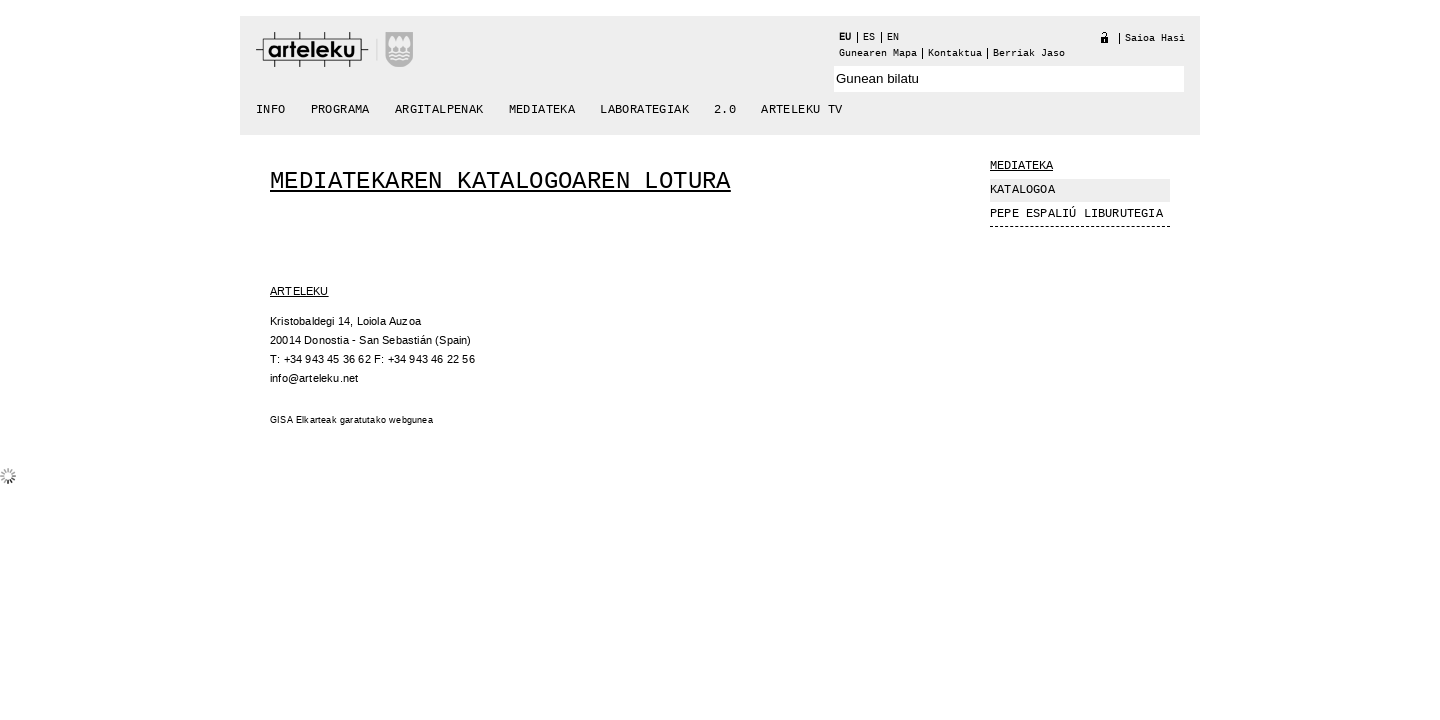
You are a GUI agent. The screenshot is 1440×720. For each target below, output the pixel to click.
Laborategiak (644, 110)
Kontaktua (955, 53)
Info (271, 110)
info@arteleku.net (314, 378)
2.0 (725, 110)
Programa (340, 110)
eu (845, 37)
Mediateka (542, 110)
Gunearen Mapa (878, 53)
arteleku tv (801, 110)
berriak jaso (1029, 53)
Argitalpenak (439, 110)
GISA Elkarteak (303, 420)
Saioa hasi (1155, 38)
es (869, 37)
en (893, 37)
